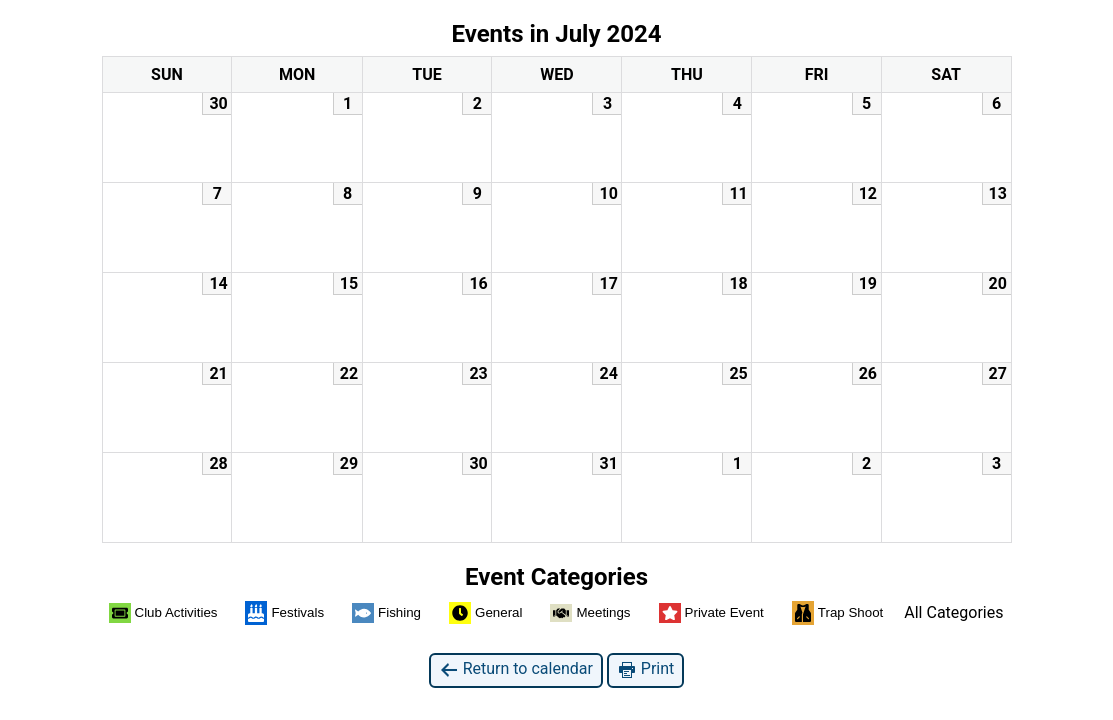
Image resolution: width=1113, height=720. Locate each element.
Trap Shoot (837, 613)
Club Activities (163, 613)
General (485, 613)
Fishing (386, 613)
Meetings (590, 613)
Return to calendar (516, 669)
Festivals (284, 613)
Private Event (711, 613)
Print (645, 669)
